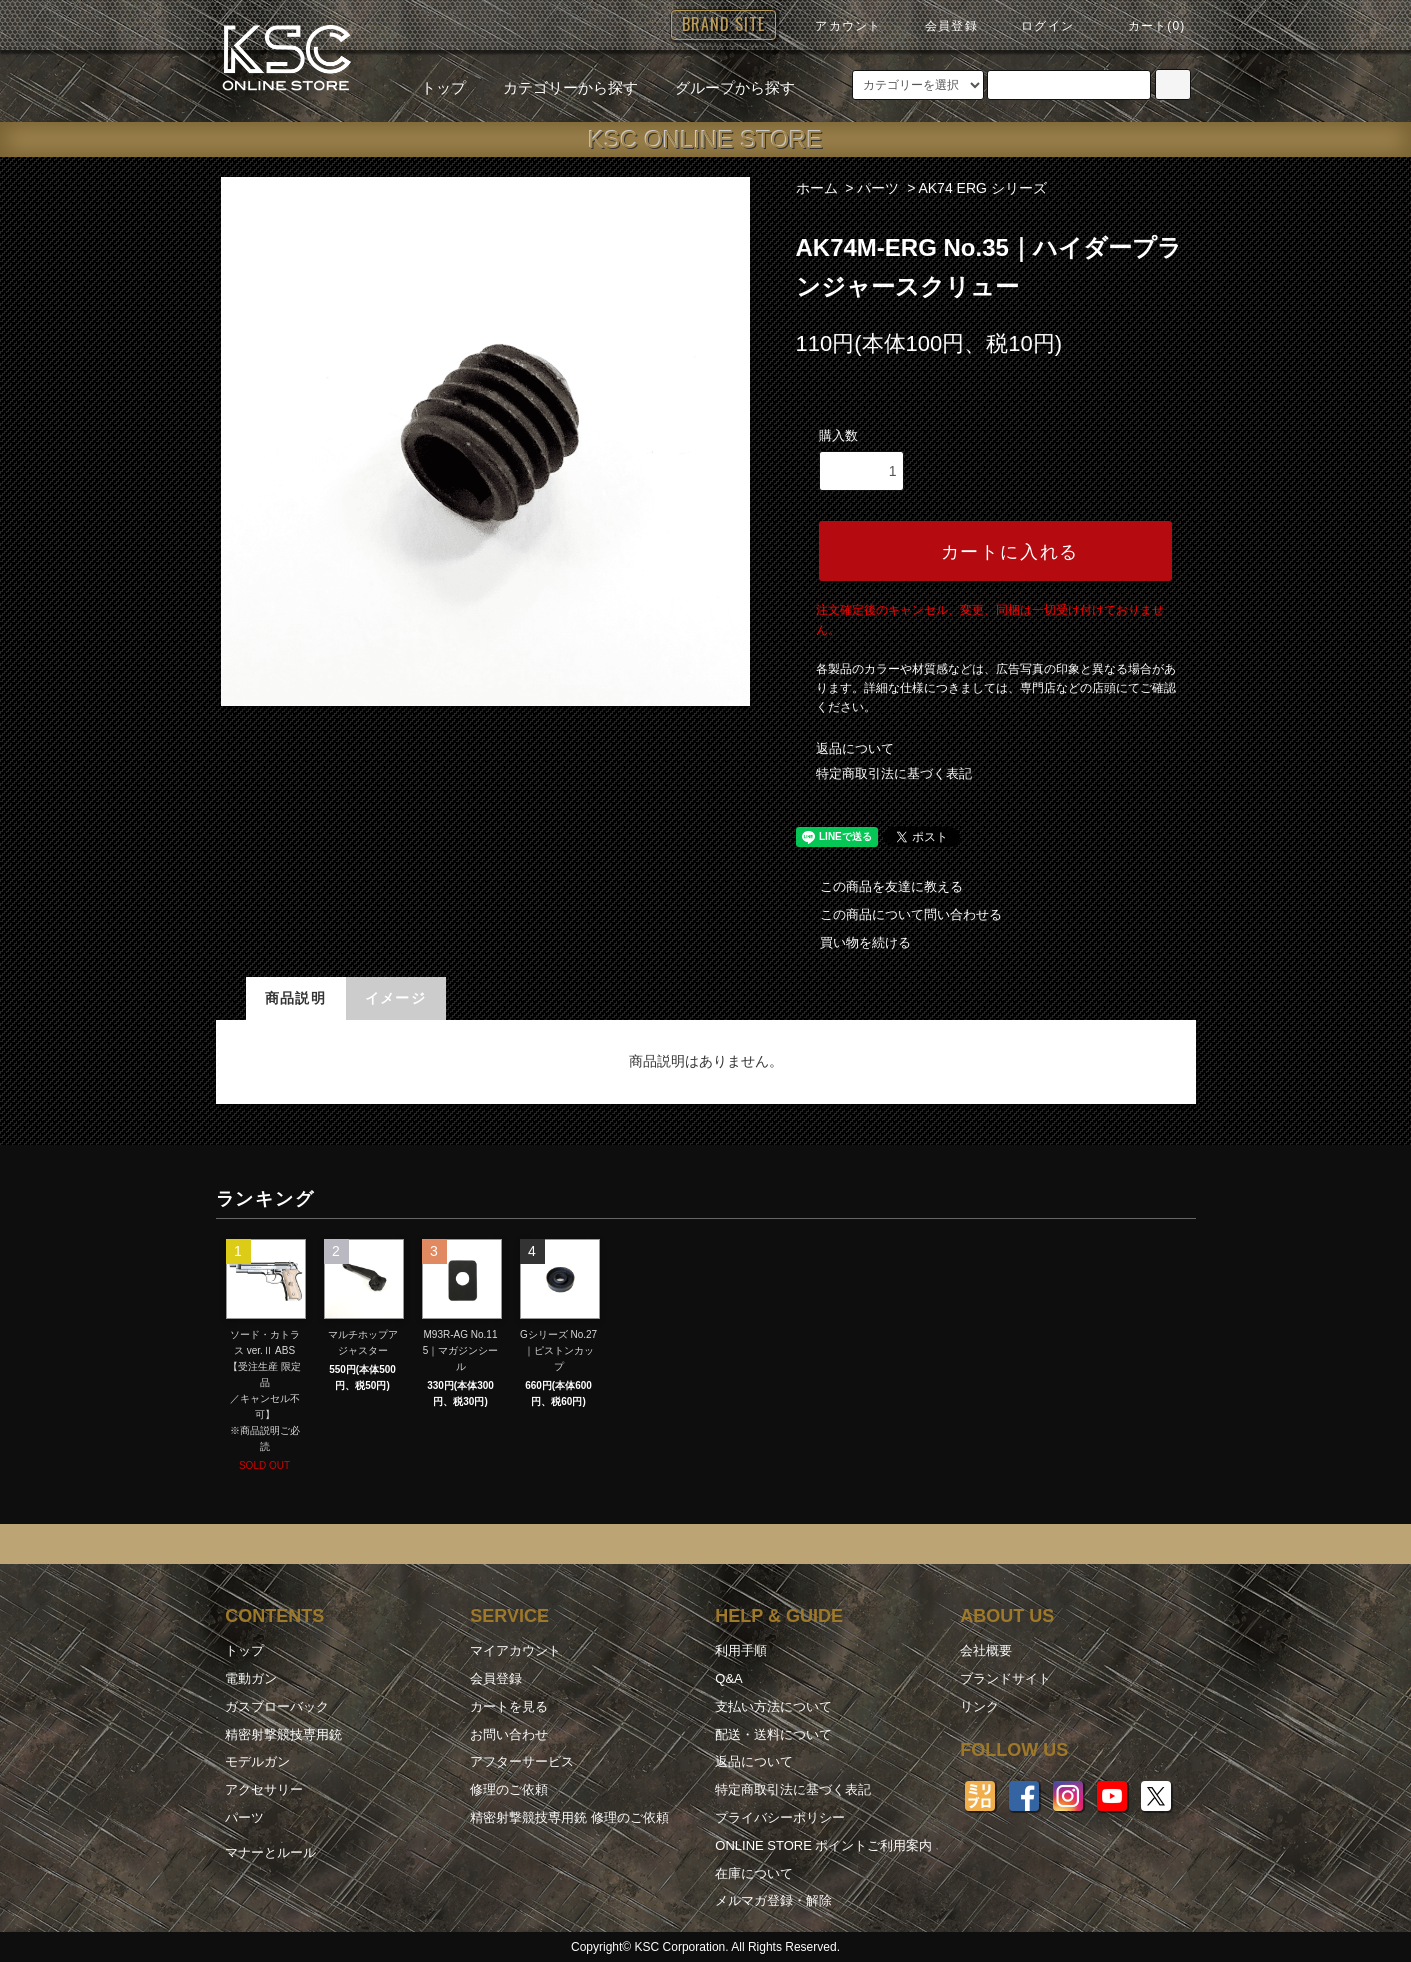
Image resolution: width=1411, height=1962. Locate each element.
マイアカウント (515, 1650)
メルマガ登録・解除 (773, 1900)
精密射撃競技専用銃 (283, 1734)
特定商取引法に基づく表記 (894, 773)
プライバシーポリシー (780, 1817)
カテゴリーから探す (558, 87)
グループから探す (723, 87)
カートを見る (509, 1706)
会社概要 (986, 1650)
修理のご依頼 (509, 1789)
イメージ (396, 998)
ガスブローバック (277, 1706)
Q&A (728, 1678)
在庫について (754, 1873)
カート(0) (1145, 26)
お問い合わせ (509, 1734)
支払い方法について (773, 1706)
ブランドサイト (1005, 1678)
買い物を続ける (853, 942)
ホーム (817, 188)
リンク (979, 1706)
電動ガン (251, 1678)
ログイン (1035, 26)
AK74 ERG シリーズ (982, 188)
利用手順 (741, 1650)
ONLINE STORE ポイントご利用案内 (823, 1845)
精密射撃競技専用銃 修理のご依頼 (569, 1817)
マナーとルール (270, 1852)
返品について (855, 748)
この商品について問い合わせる (899, 914)
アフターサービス (522, 1761)
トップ (443, 87)
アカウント (836, 26)
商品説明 (296, 998)
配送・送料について (773, 1734)
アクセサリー (264, 1789)
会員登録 (939, 26)
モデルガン (257, 1761)
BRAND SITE (723, 24)
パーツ (878, 188)
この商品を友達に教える (879, 886)
